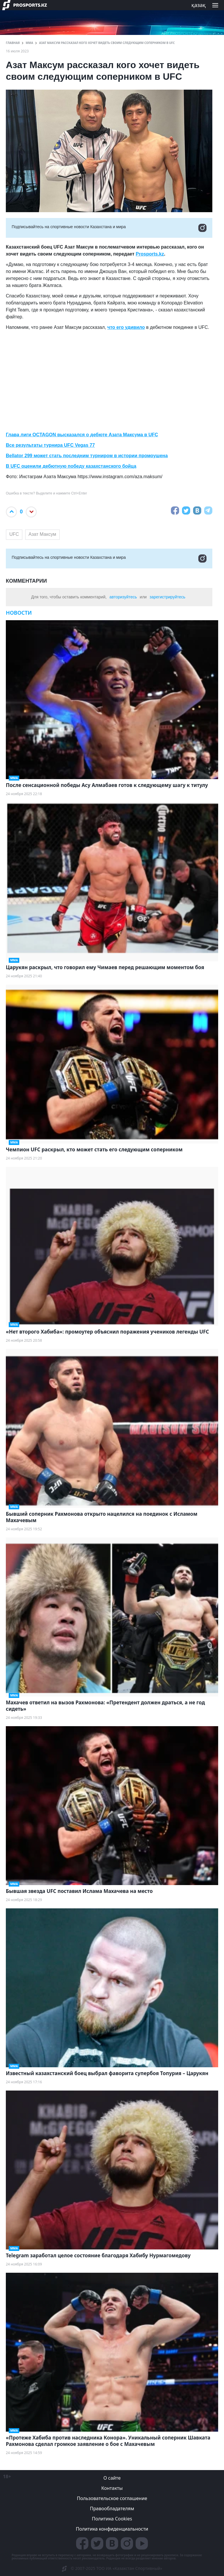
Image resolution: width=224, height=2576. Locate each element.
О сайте (111, 2478)
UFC (14, 534)
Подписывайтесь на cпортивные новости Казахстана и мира (109, 228)
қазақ (198, 4)
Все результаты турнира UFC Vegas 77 (50, 445)
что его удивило (126, 327)
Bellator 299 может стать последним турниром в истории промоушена (87, 455)
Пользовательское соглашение (112, 2498)
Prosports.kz (150, 253)
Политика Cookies (112, 2518)
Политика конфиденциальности (112, 2529)
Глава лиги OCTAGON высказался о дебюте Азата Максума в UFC (82, 434)
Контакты (112, 2488)
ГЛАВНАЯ (13, 43)
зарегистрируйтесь (168, 597)
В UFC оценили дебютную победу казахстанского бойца (71, 466)
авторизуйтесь (123, 597)
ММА (29, 43)
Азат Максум (42, 534)
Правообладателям (112, 2508)
